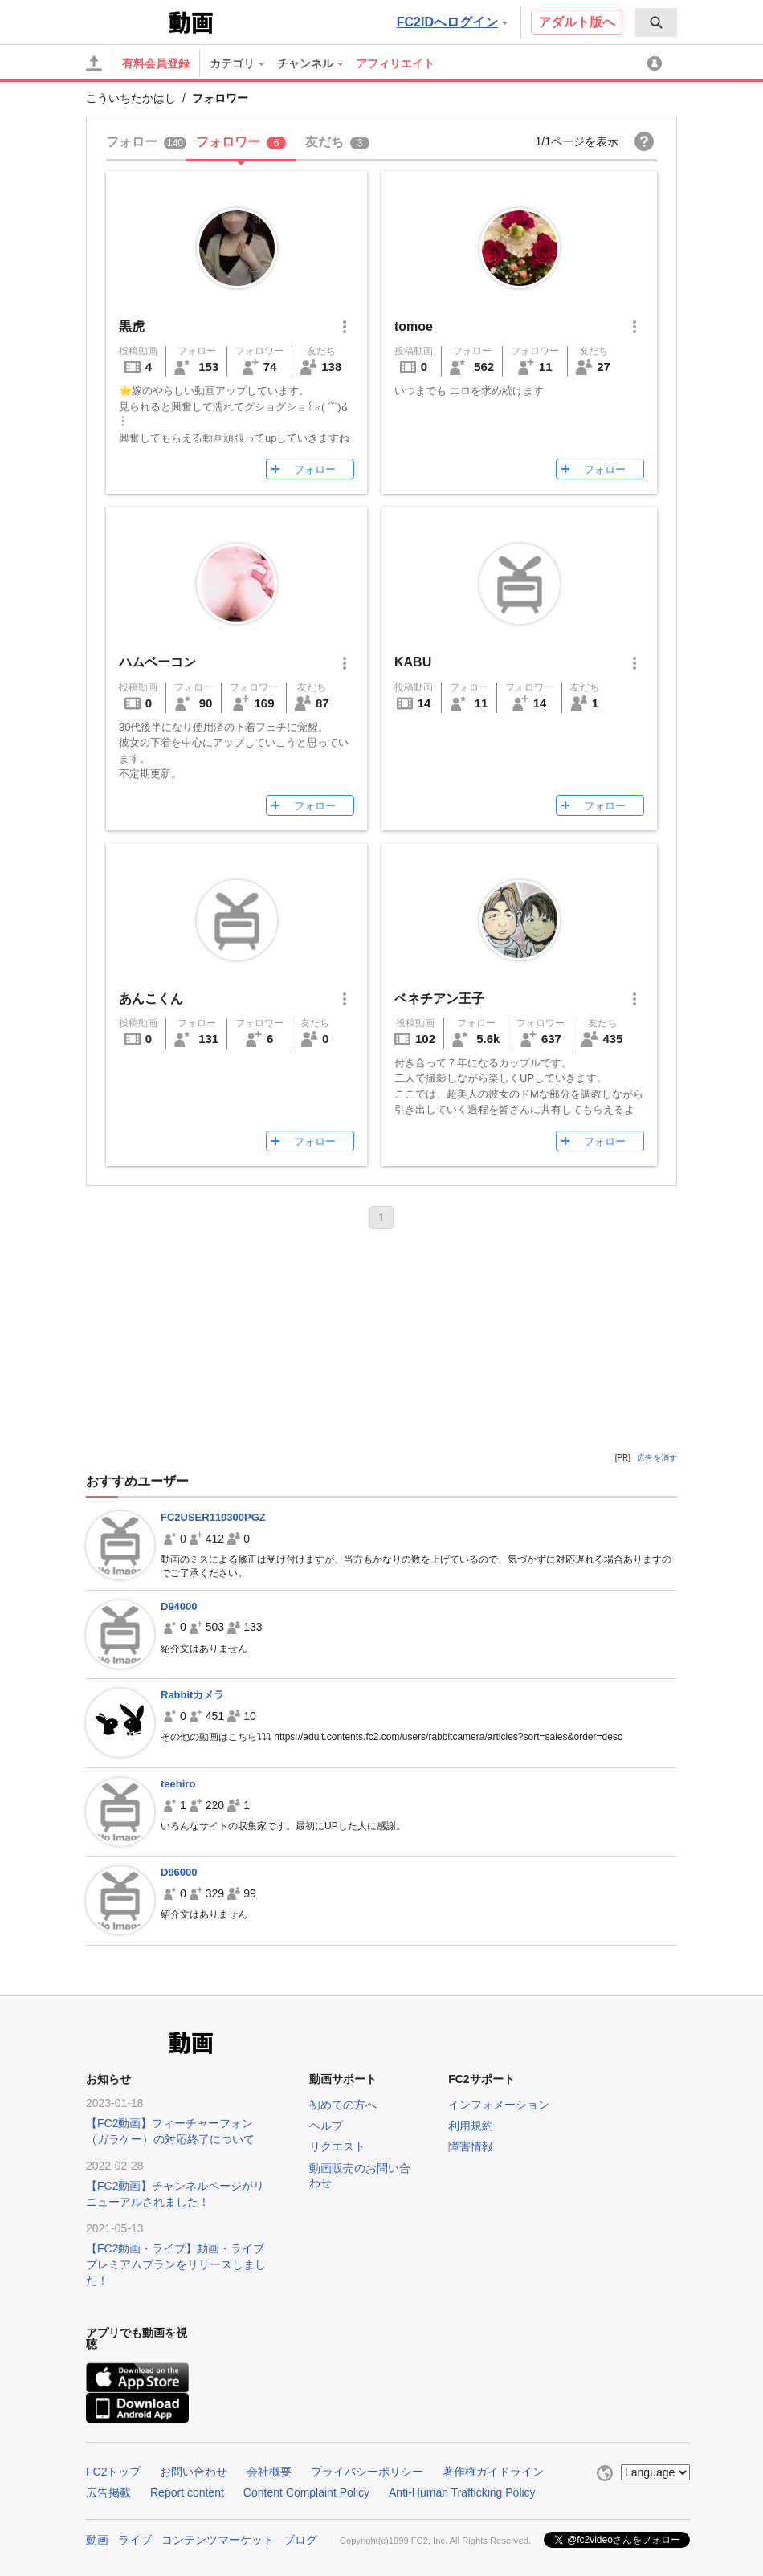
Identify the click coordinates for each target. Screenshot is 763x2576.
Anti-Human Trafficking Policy (462, 2492)
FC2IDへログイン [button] (452, 22)
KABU (412, 662)
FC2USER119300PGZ (213, 1517)
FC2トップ (113, 2471)
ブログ (300, 2539)
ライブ (135, 2539)
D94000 (179, 1606)
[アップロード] (94, 63)
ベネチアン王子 (439, 998)
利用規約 (470, 2125)
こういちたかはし (131, 98)
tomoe (413, 326)
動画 (97, 2539)
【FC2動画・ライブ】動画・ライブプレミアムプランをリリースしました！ (176, 2264)
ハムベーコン (157, 662)
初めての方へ (343, 2104)
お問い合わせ (193, 2471)
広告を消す (657, 1457)
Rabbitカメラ (192, 1695)
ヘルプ (326, 2125)
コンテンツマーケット (217, 2539)
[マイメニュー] (657, 63)
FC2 (125, 21)
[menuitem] (656, 22)
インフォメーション (498, 2104)
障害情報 (470, 2146)
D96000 (179, 1872)
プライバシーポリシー (367, 2471)
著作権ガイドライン (493, 2471)
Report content (187, 2492)
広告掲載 (108, 2492)
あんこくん (151, 998)
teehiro (178, 1784)
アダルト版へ (576, 22)
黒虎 (132, 326)
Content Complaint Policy (306, 2492)
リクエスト (337, 2146)
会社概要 (269, 2471)
